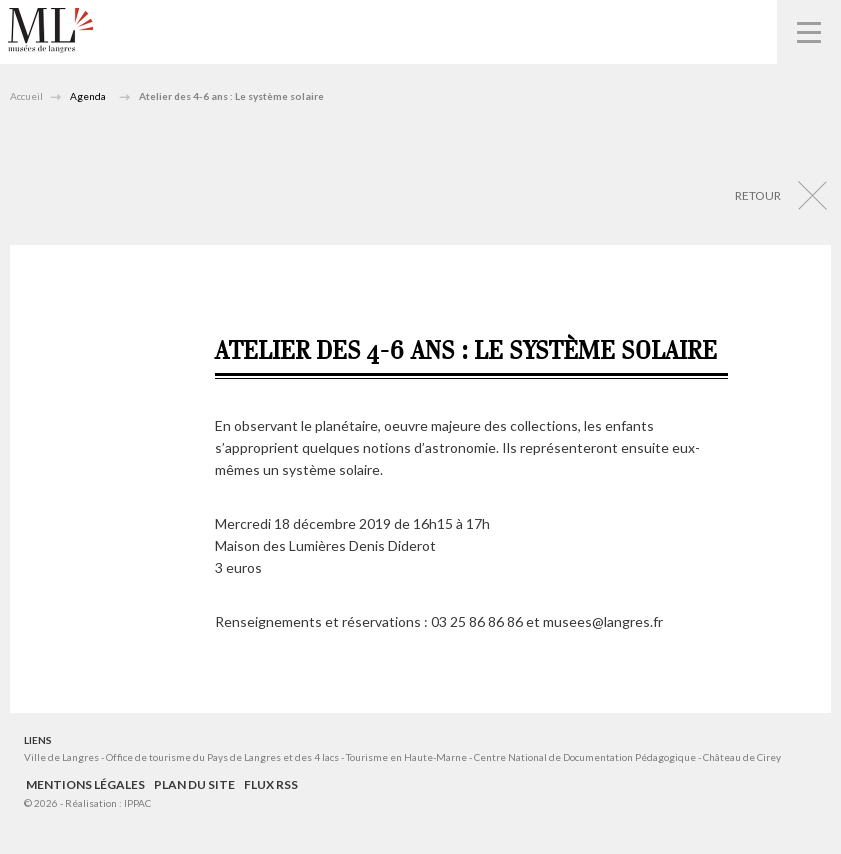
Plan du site (194, 784)
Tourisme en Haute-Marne (406, 757)
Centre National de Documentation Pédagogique (585, 757)
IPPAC (137, 803)
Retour (758, 195)
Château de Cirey (742, 757)
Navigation (809, 32)
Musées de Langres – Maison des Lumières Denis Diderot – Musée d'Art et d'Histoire (50, 30)
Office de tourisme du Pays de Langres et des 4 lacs (223, 757)
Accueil (26, 96)
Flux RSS (271, 784)
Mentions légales (85, 784)
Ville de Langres (61, 757)
